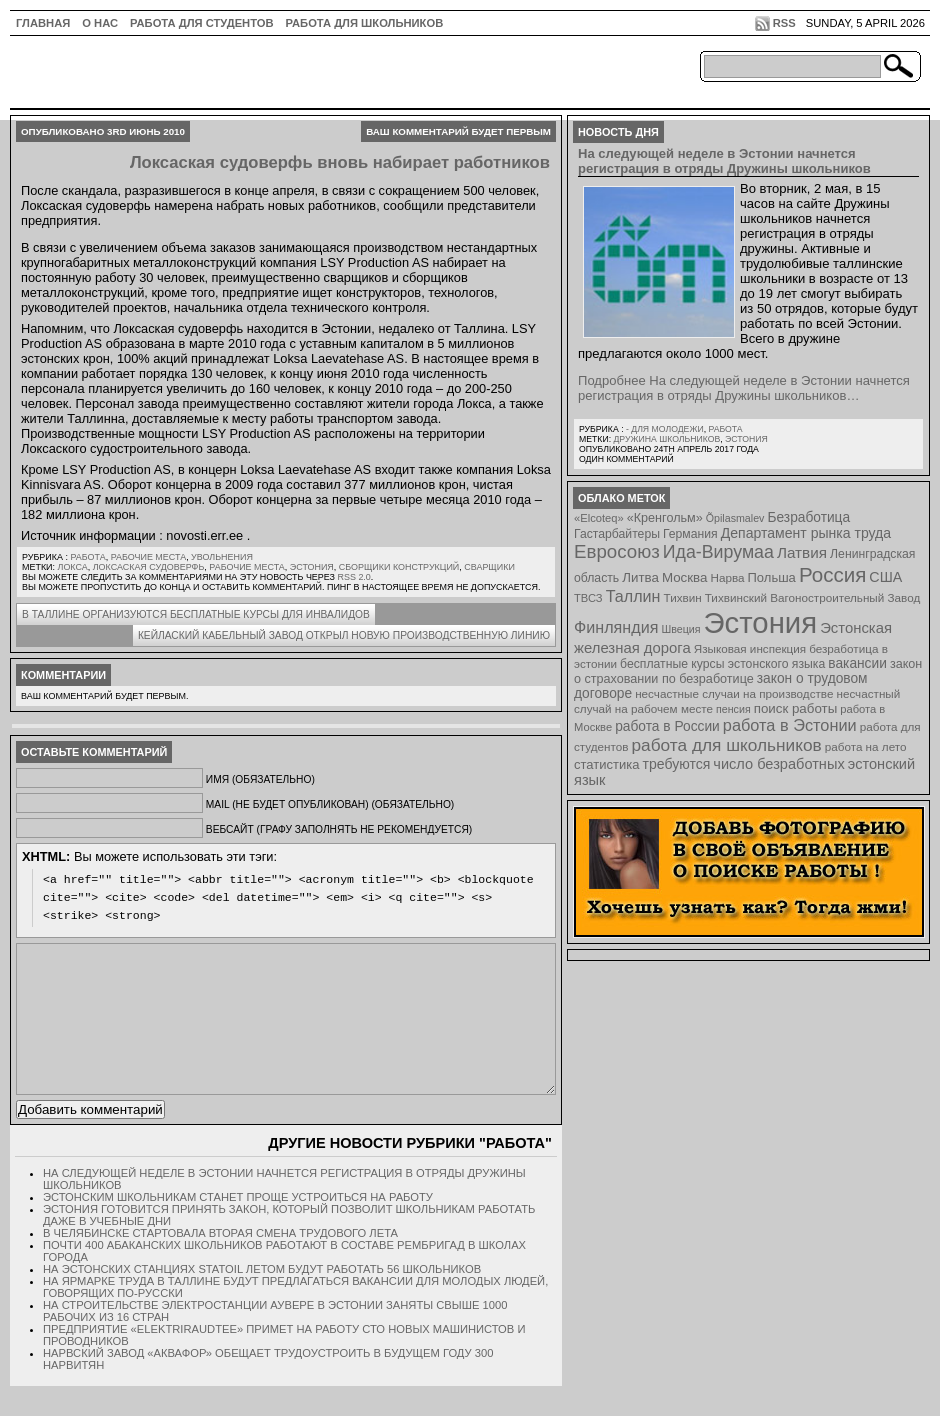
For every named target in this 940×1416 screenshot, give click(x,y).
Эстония (312, 567)
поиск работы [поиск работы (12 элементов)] (796, 708)
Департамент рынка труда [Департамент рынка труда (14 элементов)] (806, 533)
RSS (784, 23)
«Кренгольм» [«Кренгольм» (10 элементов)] (665, 518)
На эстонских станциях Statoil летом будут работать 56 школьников (262, 1299)
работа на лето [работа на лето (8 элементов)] (866, 746)
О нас (100, 23)
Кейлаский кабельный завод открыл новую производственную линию (344, 635)
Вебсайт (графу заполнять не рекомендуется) (339, 829)
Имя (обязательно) (260, 779)
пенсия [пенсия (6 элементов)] (733, 709)
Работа (87, 557)
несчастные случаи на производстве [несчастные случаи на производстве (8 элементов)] (734, 693)
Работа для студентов (201, 23)
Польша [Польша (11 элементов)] (772, 577)
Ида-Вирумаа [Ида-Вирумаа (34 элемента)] (718, 552)
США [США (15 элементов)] (885, 577)
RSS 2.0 (353, 577)
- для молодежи (665, 429)
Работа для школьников (365, 23)
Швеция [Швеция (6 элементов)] (680, 629)
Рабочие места (149, 557)
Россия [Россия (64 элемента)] (832, 574)
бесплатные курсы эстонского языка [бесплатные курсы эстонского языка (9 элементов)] (722, 664)
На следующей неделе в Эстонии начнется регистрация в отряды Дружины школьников (724, 161)
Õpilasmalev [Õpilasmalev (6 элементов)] (735, 518)
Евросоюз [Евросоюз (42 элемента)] (617, 551)
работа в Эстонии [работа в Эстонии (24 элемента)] (790, 725)
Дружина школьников (666, 439)
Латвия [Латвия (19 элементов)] (802, 552)
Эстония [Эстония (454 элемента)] (761, 622)
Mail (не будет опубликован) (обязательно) (330, 804)
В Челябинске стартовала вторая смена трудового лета (220, 1263)
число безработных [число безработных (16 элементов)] (778, 764)
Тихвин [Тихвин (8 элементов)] (683, 597)
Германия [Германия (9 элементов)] (690, 534)
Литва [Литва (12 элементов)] (640, 577)
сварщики (489, 567)
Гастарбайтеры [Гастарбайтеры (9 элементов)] (617, 534)
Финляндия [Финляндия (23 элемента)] (616, 627)
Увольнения (222, 557)
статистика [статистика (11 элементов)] (606, 764)
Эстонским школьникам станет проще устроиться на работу (238, 1227)
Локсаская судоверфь (149, 567)
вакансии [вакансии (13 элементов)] (857, 663)
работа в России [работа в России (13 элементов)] (667, 726)
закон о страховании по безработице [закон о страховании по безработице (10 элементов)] (748, 671)
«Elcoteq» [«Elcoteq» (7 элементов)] (599, 518)
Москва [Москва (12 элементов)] (685, 577)
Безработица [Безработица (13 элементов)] (808, 517)
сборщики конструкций (399, 567)
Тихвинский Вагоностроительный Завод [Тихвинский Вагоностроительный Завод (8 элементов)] (813, 597)
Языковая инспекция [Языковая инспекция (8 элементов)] (750, 648)
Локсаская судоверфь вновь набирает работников (340, 162)
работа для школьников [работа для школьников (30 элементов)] (727, 745)
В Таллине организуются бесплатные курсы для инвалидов (196, 614)
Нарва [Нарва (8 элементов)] (727, 577)
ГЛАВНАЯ (43, 23)
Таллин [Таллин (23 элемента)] (633, 596)
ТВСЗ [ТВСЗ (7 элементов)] (588, 598)
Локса (73, 567)
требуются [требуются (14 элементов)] (677, 764)
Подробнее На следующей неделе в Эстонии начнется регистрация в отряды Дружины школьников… (744, 388)
